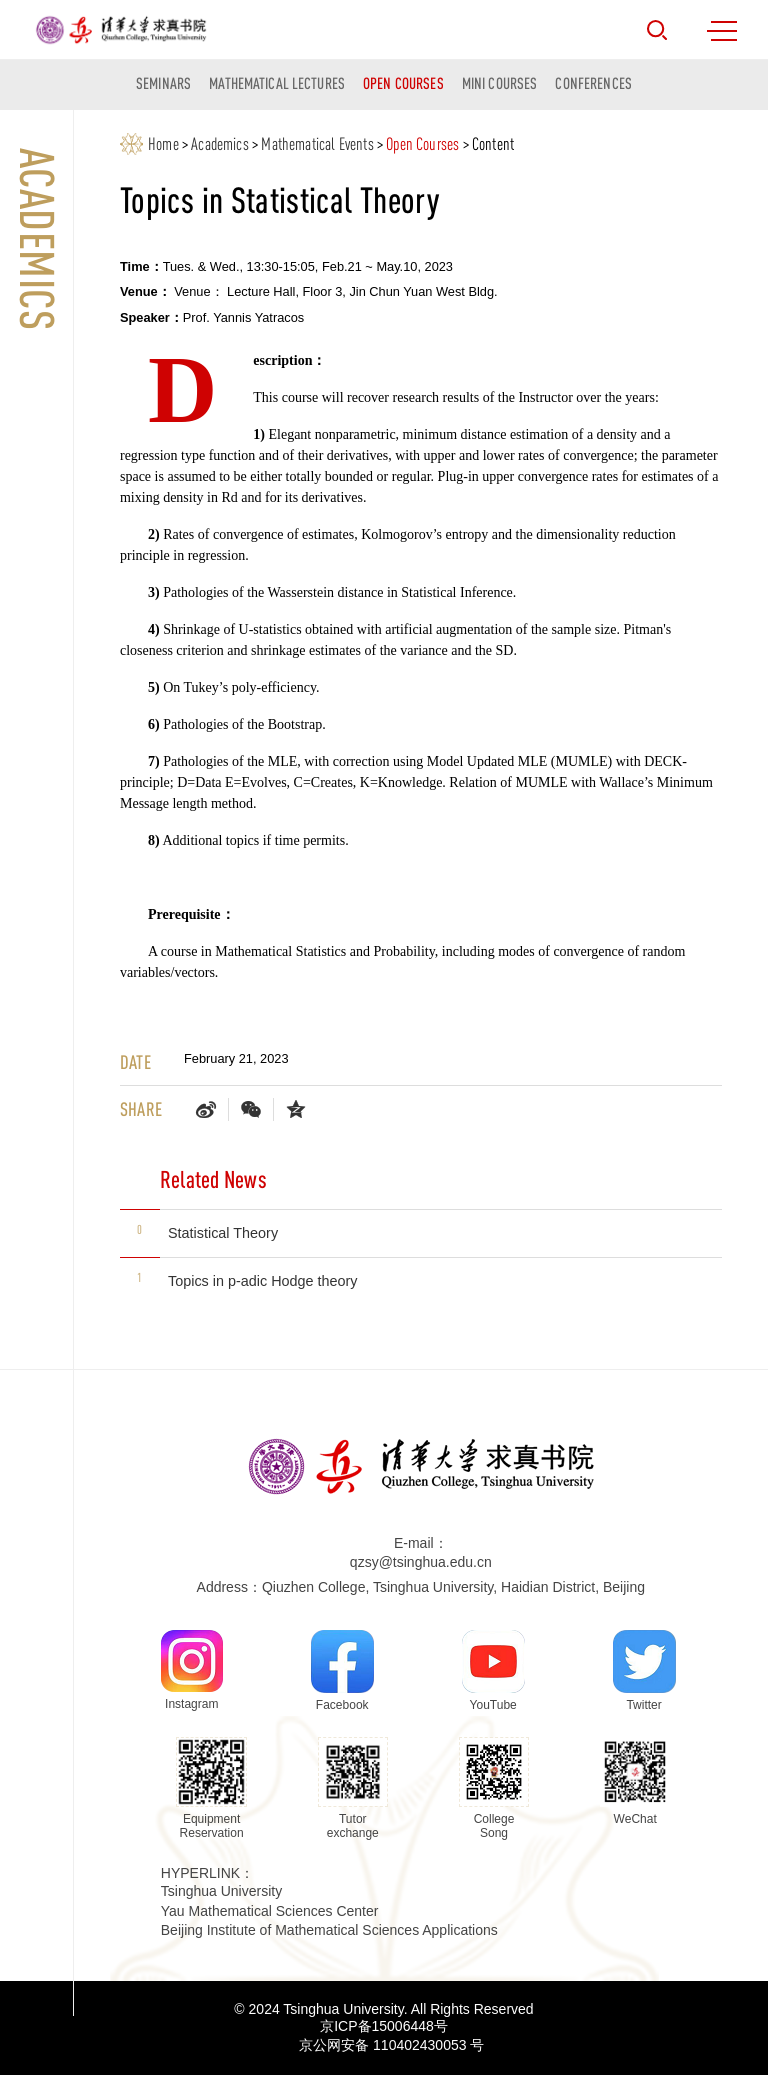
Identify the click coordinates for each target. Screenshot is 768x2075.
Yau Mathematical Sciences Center (270, 1911)
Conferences (593, 83)
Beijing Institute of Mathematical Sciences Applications (329, 1930)
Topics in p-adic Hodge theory (263, 1281)
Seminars (163, 83)
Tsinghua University (221, 1891)
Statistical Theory (223, 1233)
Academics (220, 144)
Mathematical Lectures (277, 83)
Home (163, 144)
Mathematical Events (317, 144)
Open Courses (403, 83)
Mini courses (500, 83)
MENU (722, 31)
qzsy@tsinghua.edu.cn (421, 1562)
